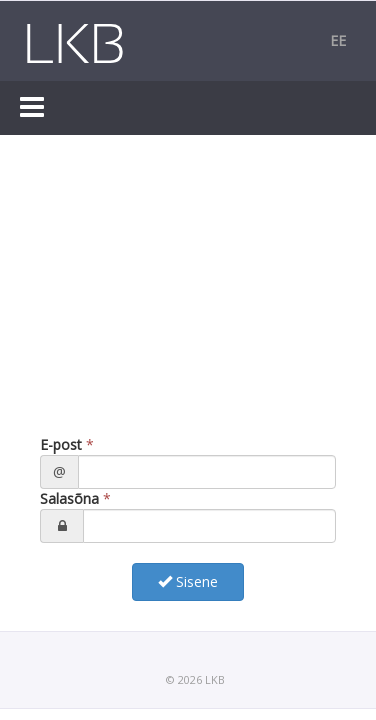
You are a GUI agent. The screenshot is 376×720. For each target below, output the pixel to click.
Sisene (188, 581)
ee (338, 40)
